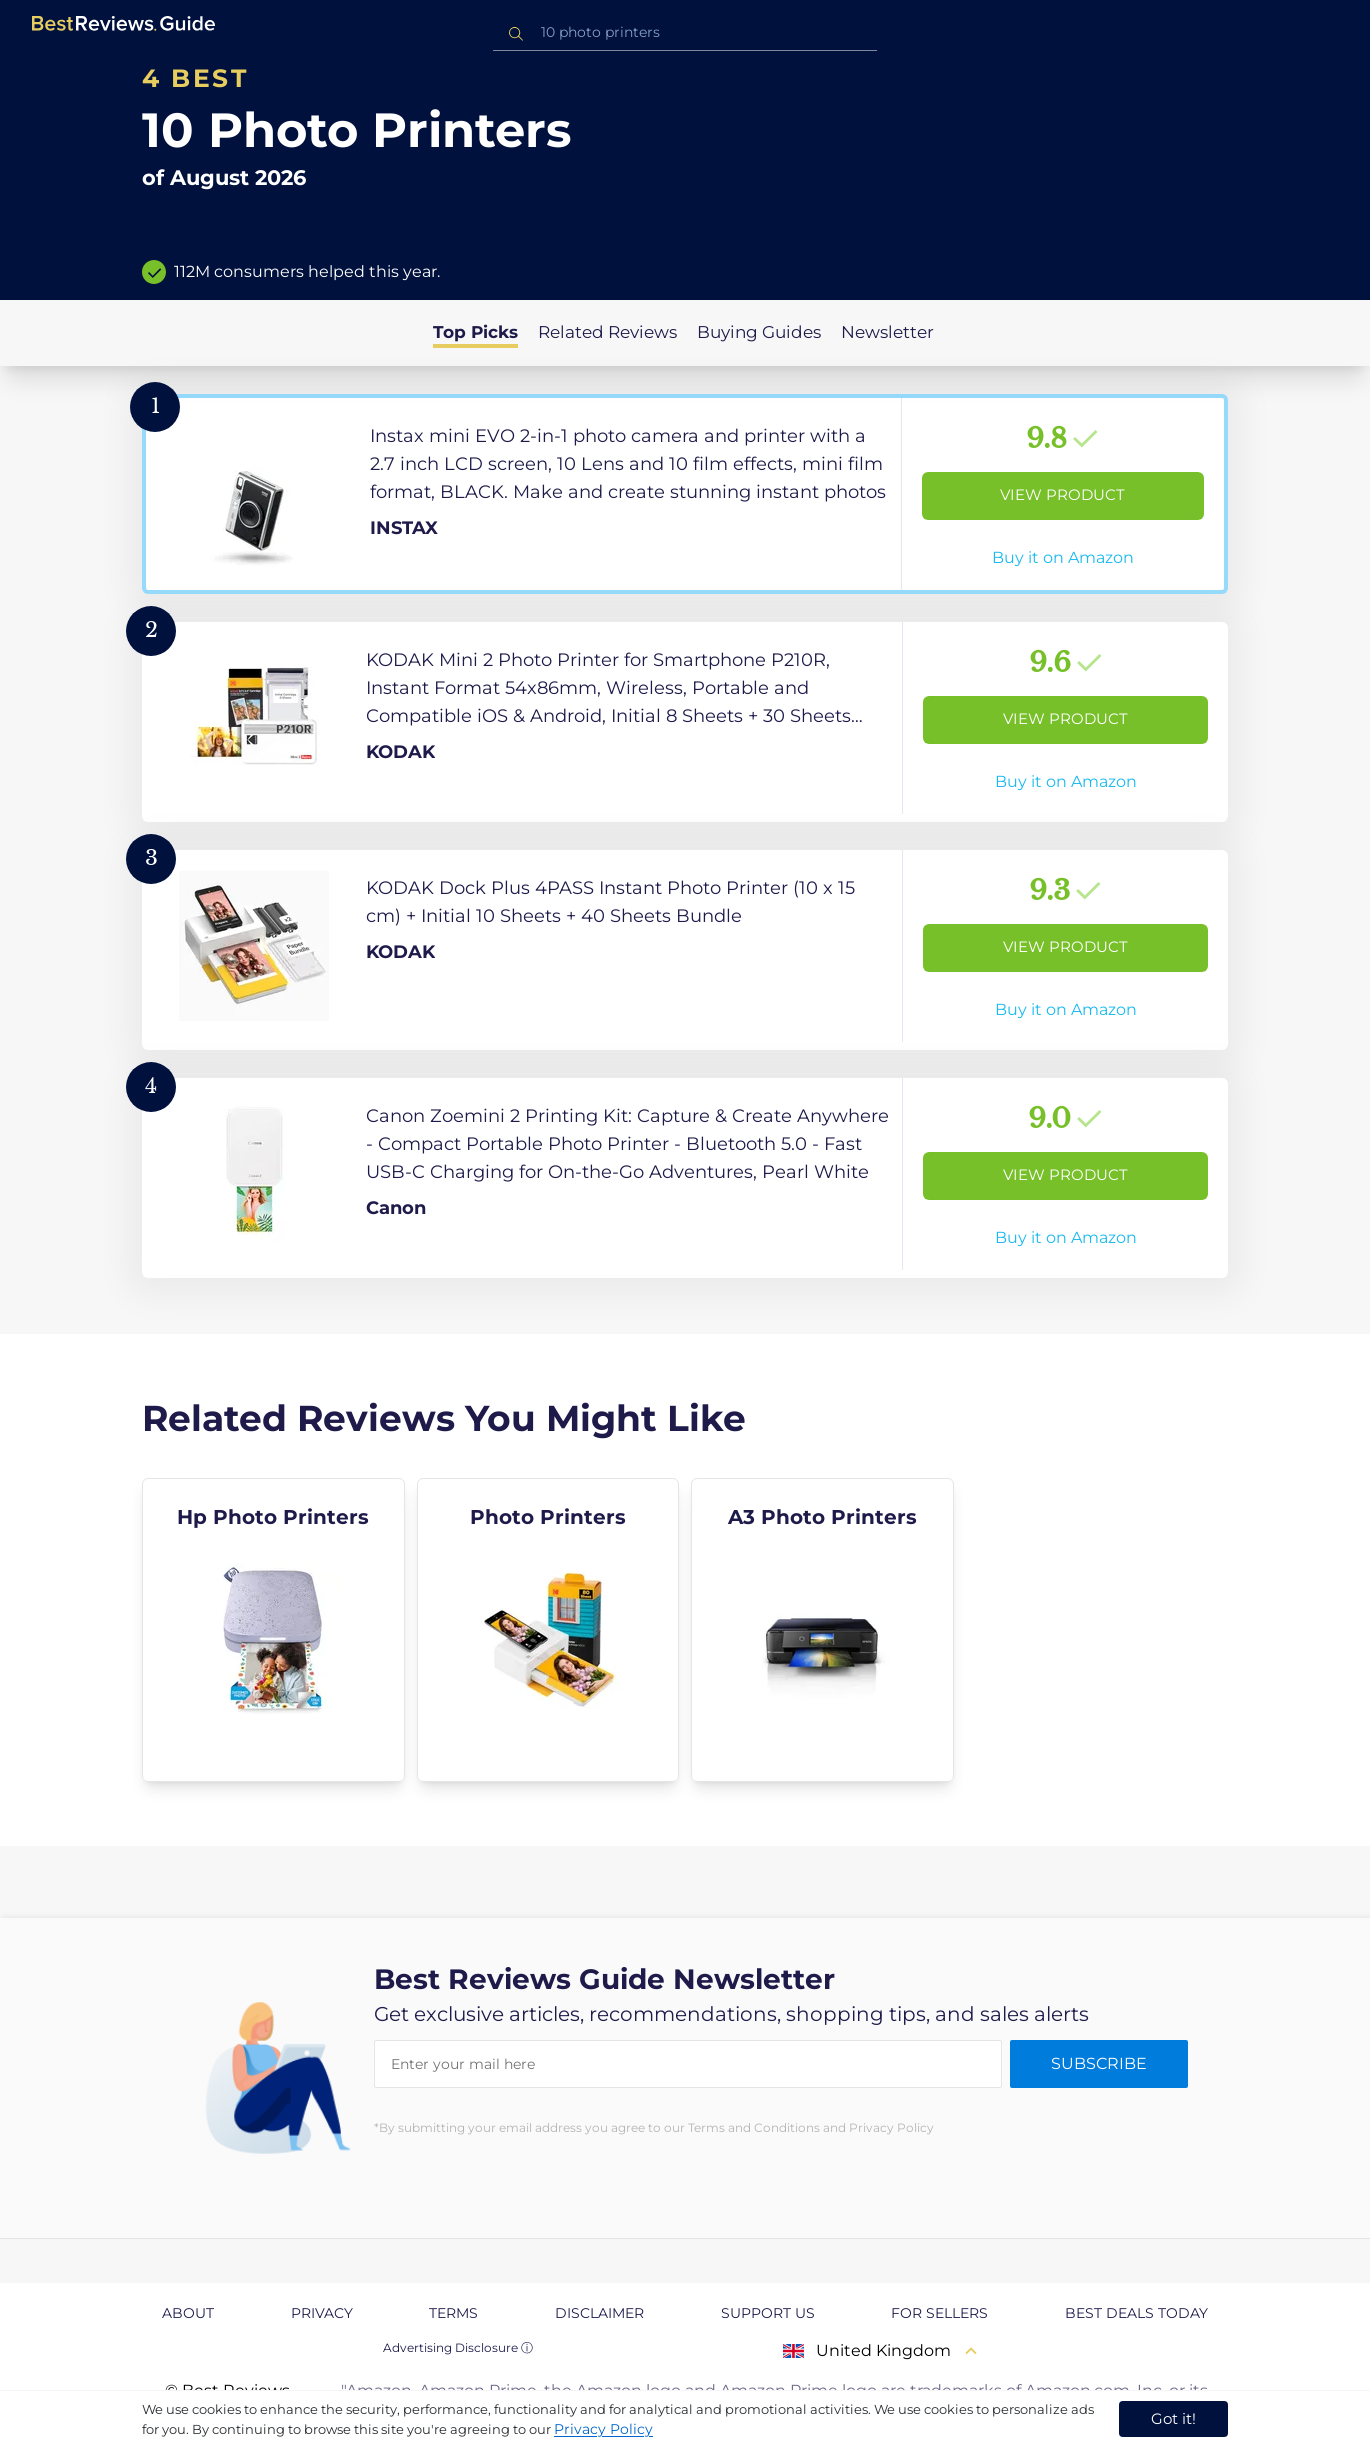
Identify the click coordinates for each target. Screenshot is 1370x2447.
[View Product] (685, 494)
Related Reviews (607, 332)
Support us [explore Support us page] (768, 2313)
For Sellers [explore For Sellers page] (939, 2313)
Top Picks (475, 332)
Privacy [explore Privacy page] (322, 2313)
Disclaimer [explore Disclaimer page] (599, 2313)
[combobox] (685, 32)
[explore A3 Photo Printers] (822, 1630)
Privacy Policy (603, 2429)
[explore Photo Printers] (548, 1630)
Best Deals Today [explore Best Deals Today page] (1136, 2313)
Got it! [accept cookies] (1173, 2418)
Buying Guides (759, 332)
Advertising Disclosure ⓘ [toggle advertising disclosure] (458, 2347)
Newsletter (887, 332)
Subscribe (1099, 2063)
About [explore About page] (188, 2313)
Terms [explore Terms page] (453, 2313)
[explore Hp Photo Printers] (273, 1630)
